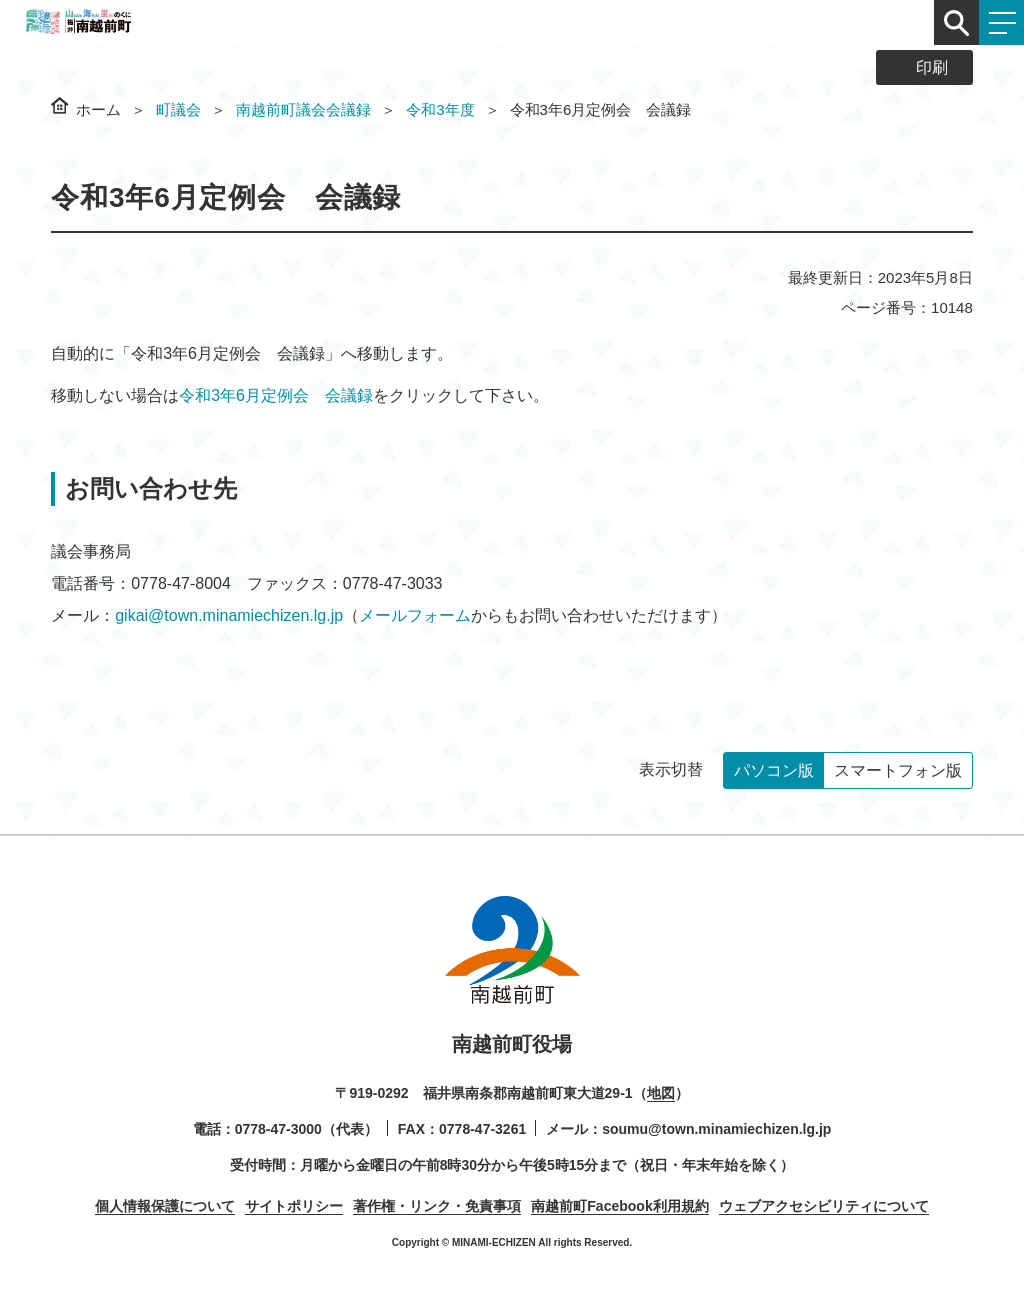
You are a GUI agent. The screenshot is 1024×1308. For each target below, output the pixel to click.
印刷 (932, 67)
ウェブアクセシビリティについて (824, 1206)
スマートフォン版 (898, 770)
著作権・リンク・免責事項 (437, 1206)
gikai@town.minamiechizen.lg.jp (229, 615)
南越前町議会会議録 (303, 109)
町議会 (178, 109)
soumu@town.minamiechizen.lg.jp (716, 1129)
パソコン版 (774, 770)
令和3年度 (440, 109)
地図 (661, 1093)
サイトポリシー (294, 1206)
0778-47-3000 (278, 1129)
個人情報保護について (165, 1206)
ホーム (98, 109)
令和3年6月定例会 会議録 (276, 395)
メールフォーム (415, 615)
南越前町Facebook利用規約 (619, 1206)
